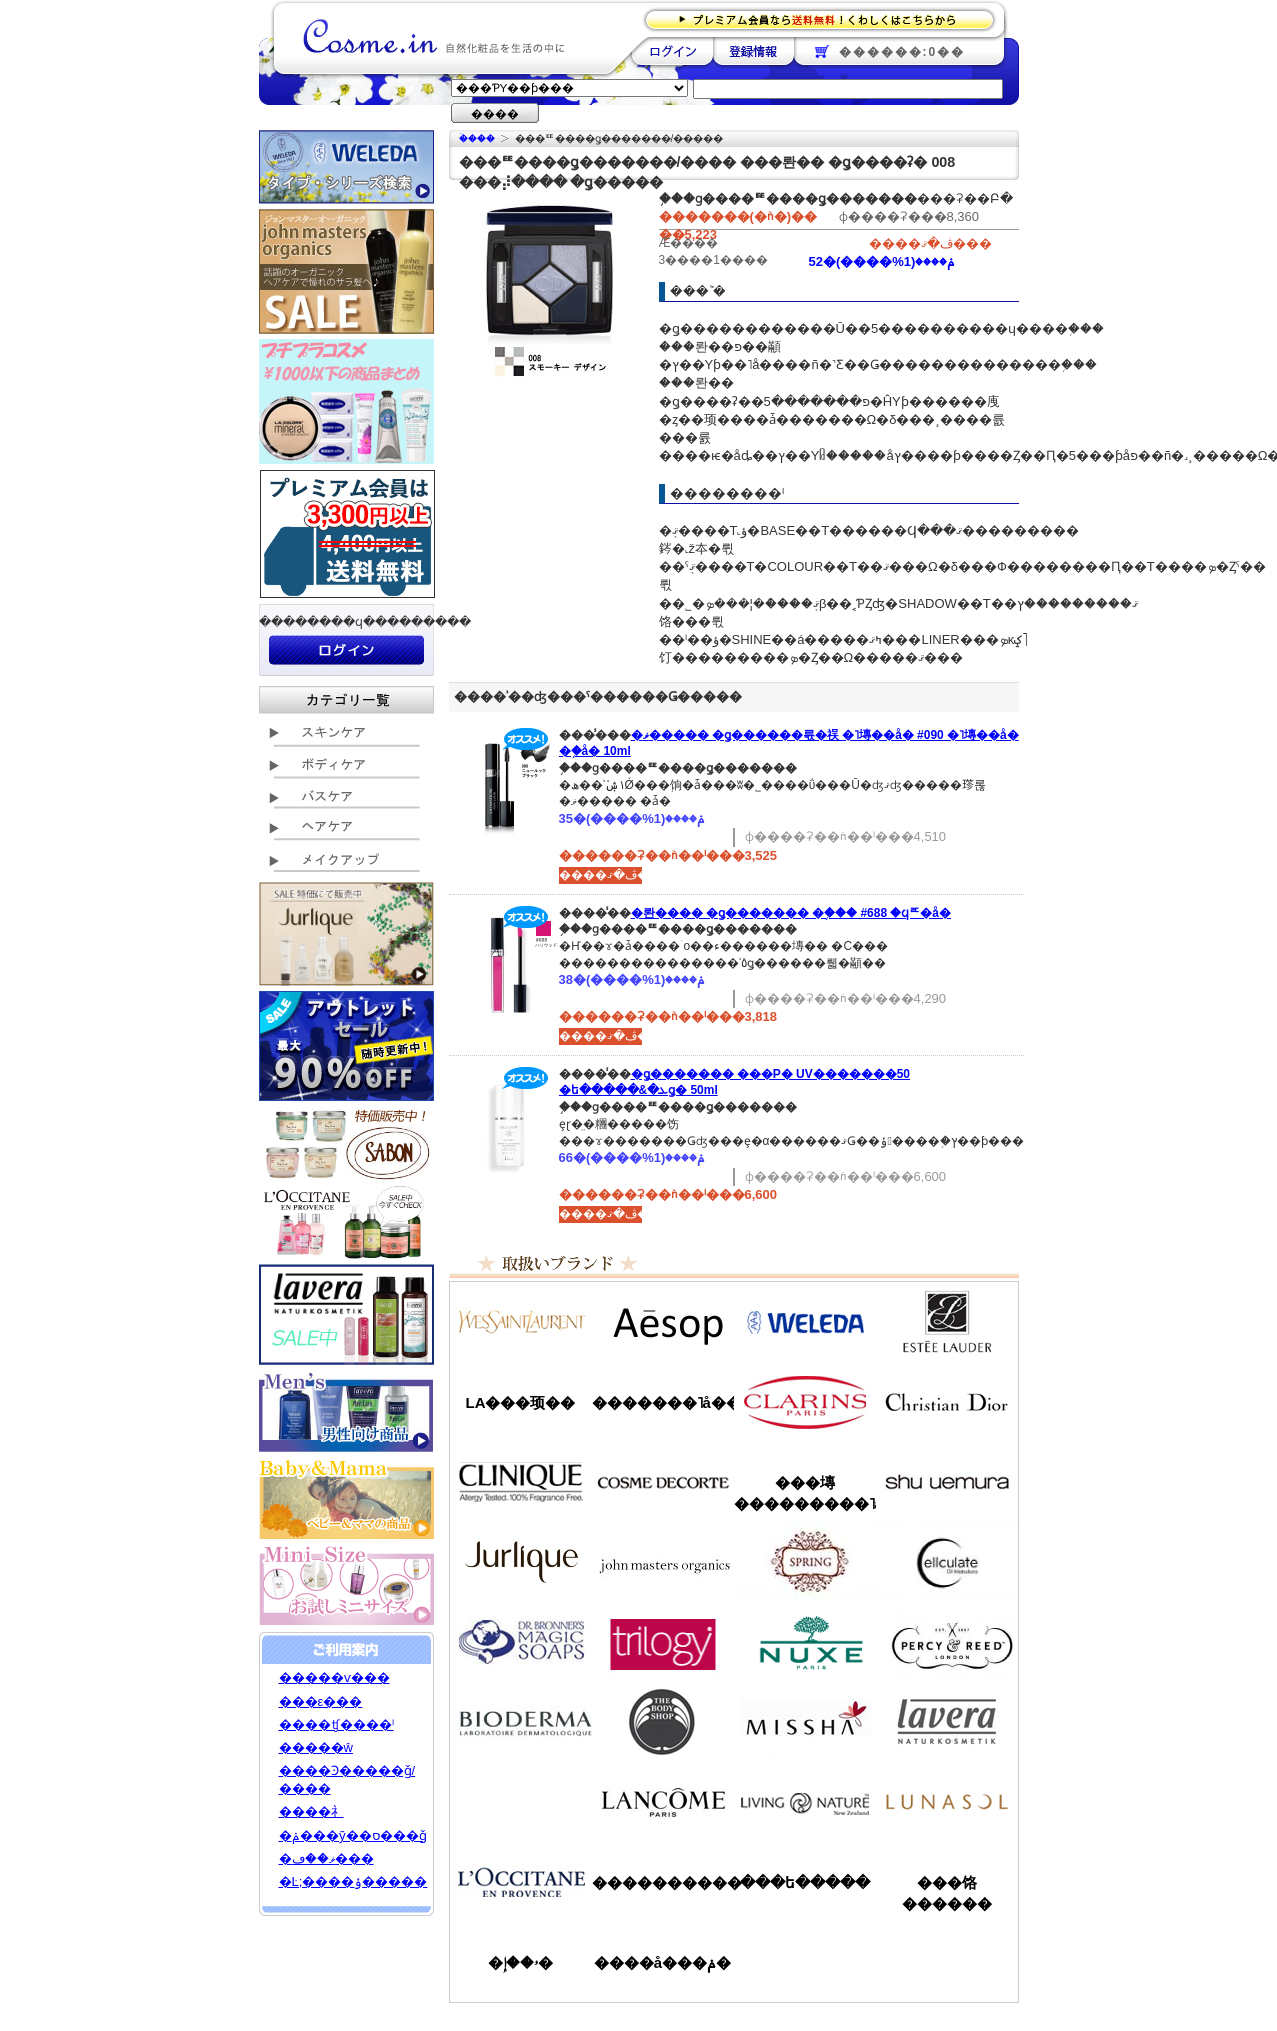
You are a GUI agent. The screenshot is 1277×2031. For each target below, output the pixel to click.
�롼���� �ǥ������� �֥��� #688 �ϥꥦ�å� (791, 913)
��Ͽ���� (753, 51)
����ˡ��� (521, 1482)
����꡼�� (521, 1562)
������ (805, 1402)
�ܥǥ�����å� (663, 1722)
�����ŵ (316, 1747)
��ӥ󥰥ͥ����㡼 (805, 1802)
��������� (947, 1722)
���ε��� (321, 1701)
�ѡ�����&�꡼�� (947, 1642)
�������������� (521, 1322)
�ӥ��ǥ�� (521, 1722)
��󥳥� (663, 1802)
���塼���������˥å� (805, 1493)
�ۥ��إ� (520, 1962)
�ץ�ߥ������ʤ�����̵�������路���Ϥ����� (825, 18)
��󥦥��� (521, 1802)
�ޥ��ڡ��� (326, 1858)
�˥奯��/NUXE (805, 1642)
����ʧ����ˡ (336, 1724)
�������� (672, 51)
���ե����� (805, 1882)
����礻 (311, 1811)
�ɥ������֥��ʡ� (521, 1642)
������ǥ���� (663, 1482)
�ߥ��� (805, 1722)
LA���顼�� (521, 1402)
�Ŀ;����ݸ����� (353, 1881)
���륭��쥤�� (947, 1562)
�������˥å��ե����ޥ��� (663, 1402)
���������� (521, 1882)
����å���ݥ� (662, 1962)
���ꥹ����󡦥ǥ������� (947, 1402)
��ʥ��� (947, 1802)
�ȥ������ (663, 1642)
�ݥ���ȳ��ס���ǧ (353, 1835)
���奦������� (947, 1482)
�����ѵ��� (334, 1677)
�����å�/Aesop (663, 1322)
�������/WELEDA (805, 1322)
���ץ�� (805, 1562)
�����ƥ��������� (947, 1322)
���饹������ (947, 1893)
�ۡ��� (477, 138)
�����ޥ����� (663, 1562)
